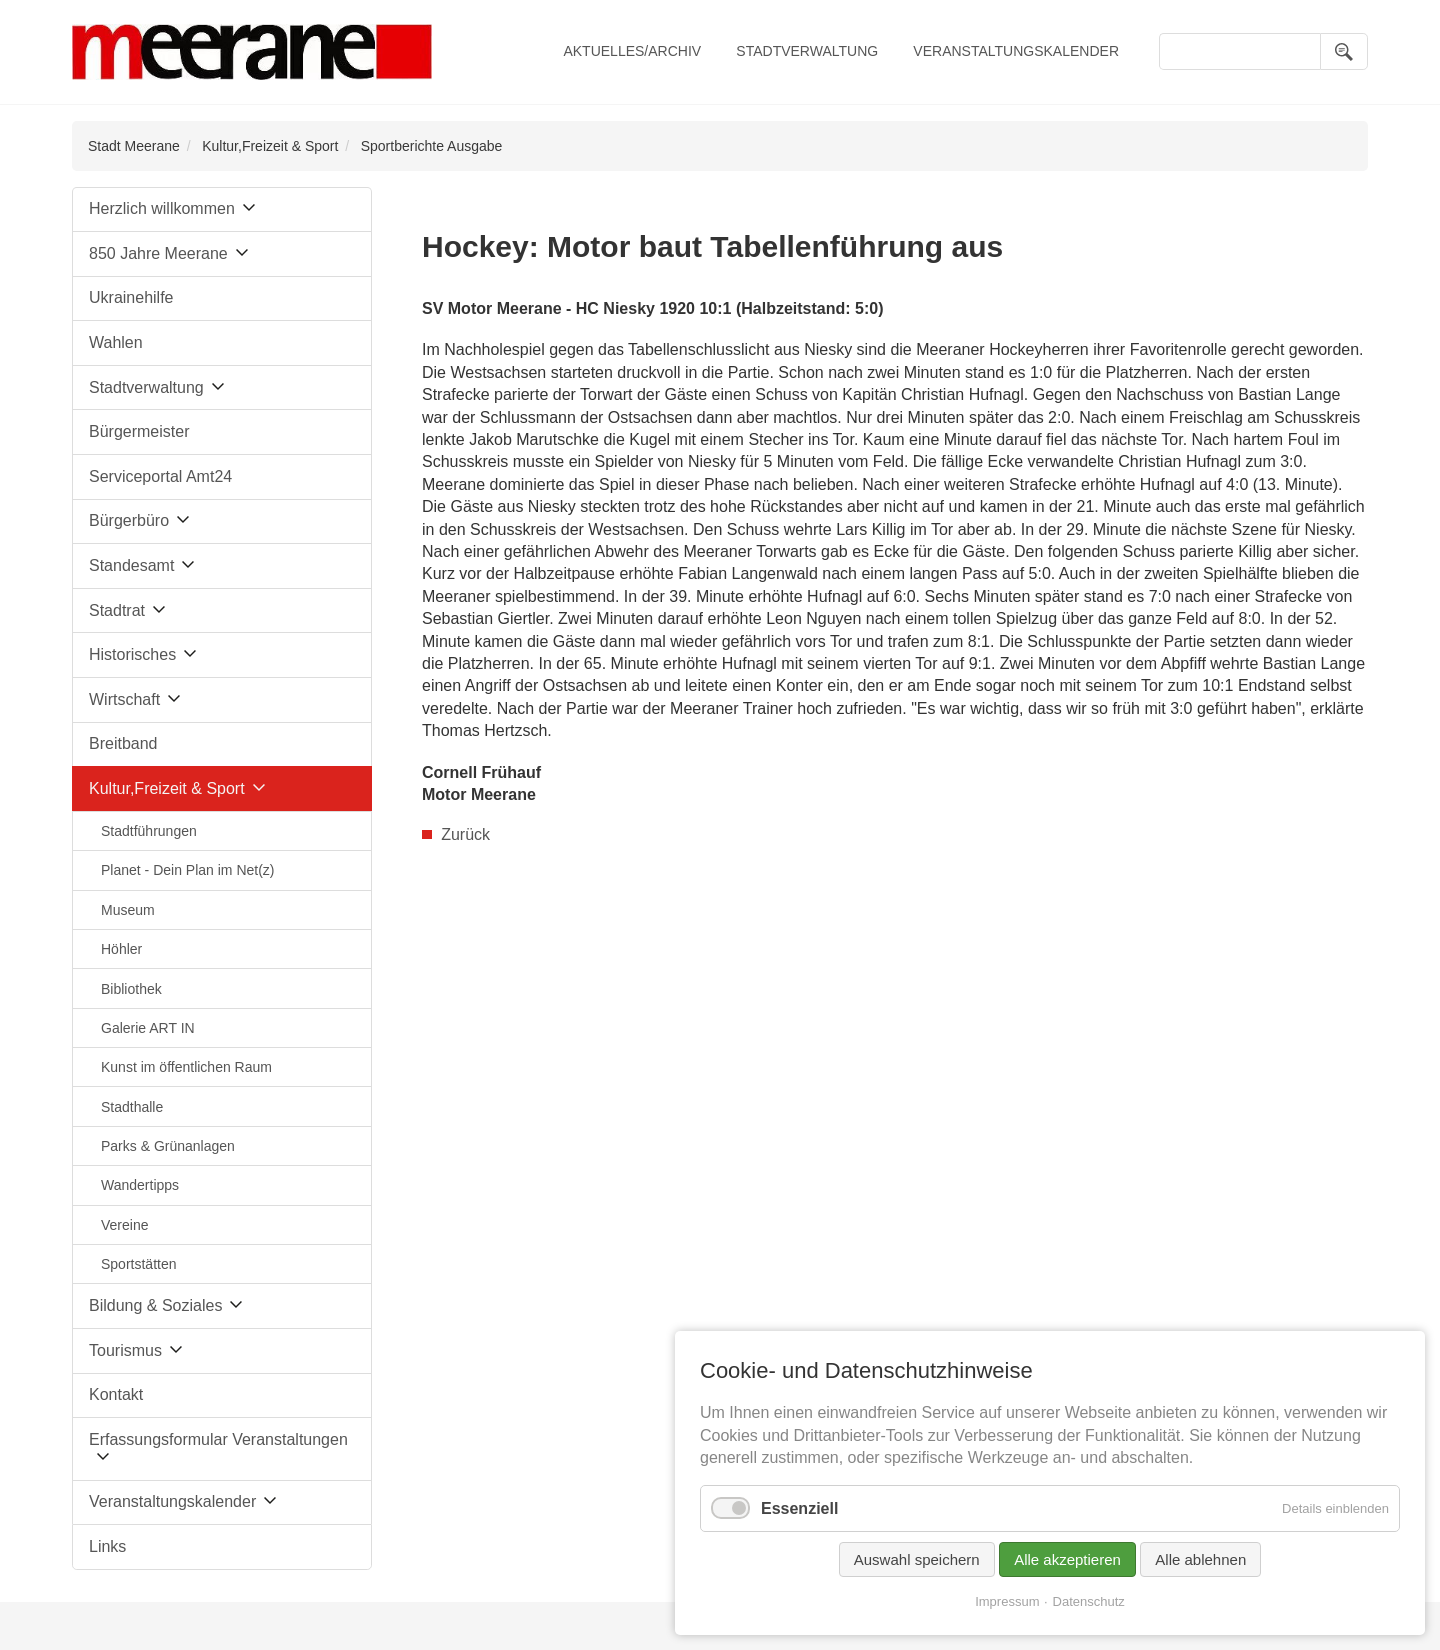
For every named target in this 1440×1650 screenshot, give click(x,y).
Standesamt (131, 565)
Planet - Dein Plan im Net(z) (188, 870)
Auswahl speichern (917, 1565)
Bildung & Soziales (155, 1305)
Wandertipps (140, 1185)
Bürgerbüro (129, 520)
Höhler (121, 949)
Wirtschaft (124, 699)
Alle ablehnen (1200, 1565)
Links (107, 1546)
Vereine (124, 1225)
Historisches (132, 654)
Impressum (1007, 1607)
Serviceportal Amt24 (160, 476)
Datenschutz (1089, 1607)
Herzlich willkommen (162, 208)
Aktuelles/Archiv (632, 51)
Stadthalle (132, 1107)
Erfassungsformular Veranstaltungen (218, 1439)
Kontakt (116, 1394)
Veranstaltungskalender (1016, 51)
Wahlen (116, 342)
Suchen (1344, 51)
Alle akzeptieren (1067, 1565)
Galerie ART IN (148, 1028)
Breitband (123, 743)
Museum (128, 910)
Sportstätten (139, 1264)
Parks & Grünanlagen (168, 1146)
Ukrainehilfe (131, 297)
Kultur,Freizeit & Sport (270, 146)
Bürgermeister (139, 431)
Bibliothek (131, 989)
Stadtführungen (149, 831)
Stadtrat (117, 610)
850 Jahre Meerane (158, 253)
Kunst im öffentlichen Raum (186, 1067)
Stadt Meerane (134, 146)
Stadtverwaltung (807, 51)
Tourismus (125, 1350)
